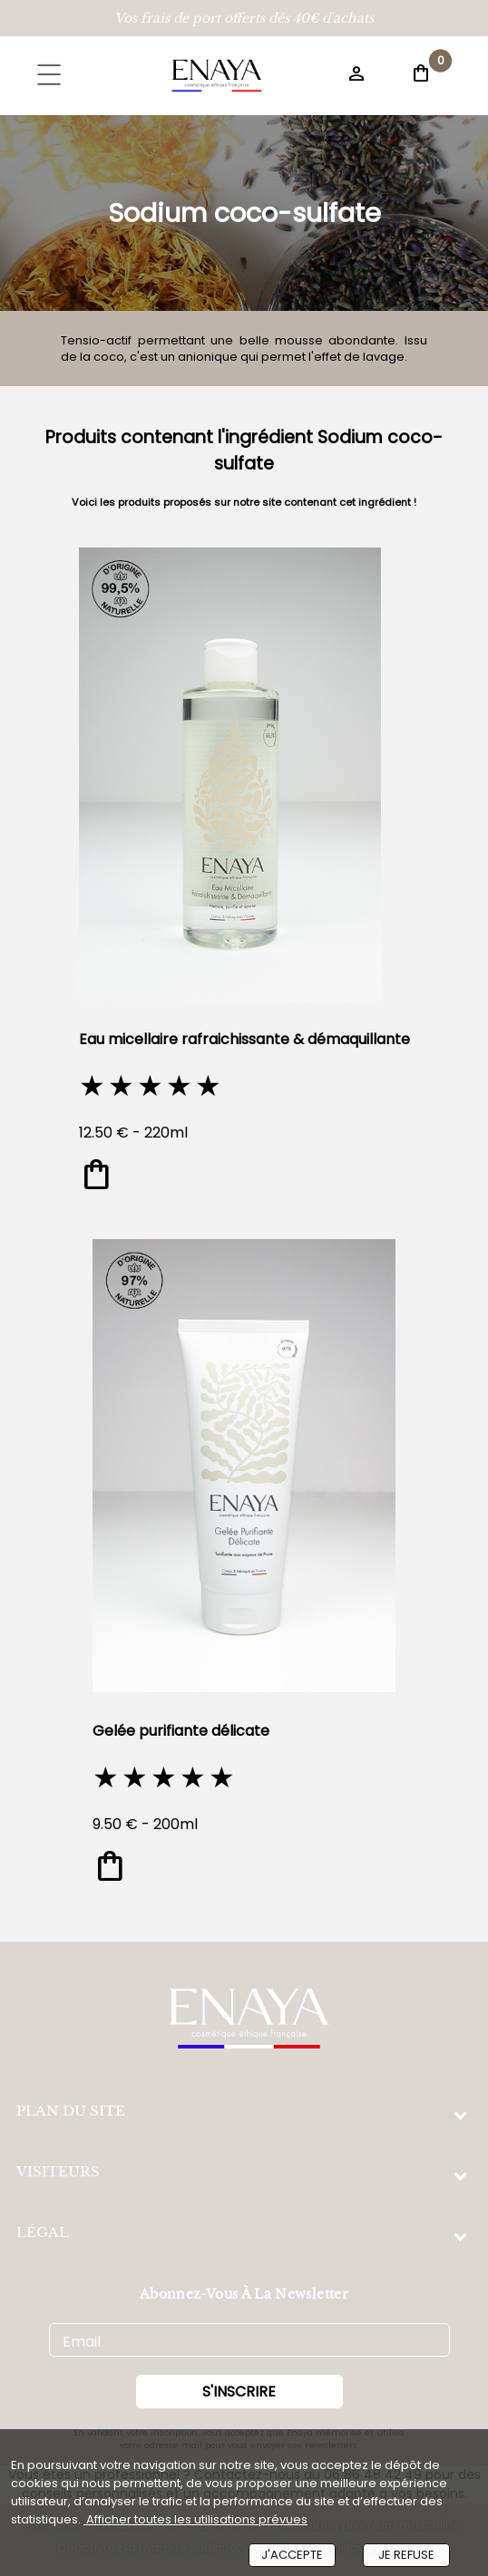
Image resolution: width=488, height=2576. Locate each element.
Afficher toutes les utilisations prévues (195, 2519)
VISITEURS (58, 2171)
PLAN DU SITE (70, 2110)
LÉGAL (42, 2232)
